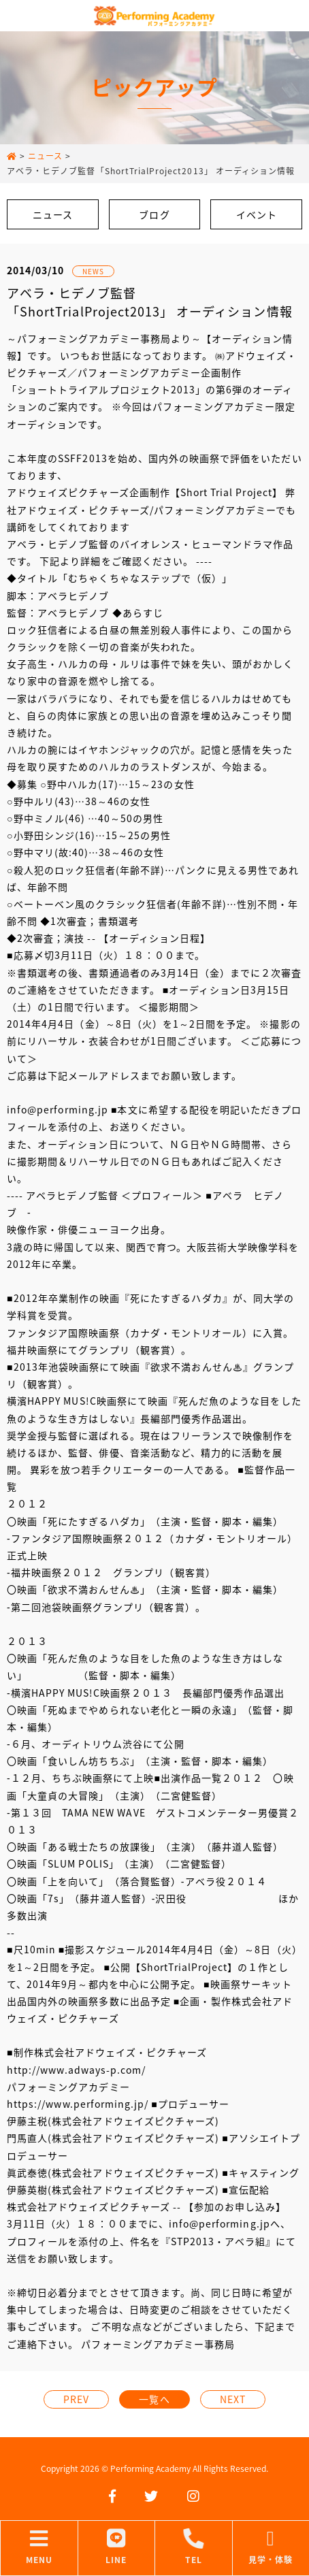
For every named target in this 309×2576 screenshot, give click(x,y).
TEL (193, 2547)
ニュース (53, 214)
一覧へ (154, 2399)
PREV (76, 2399)
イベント (256, 214)
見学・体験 (271, 2547)
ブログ (154, 214)
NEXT (233, 2399)
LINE (116, 2547)
